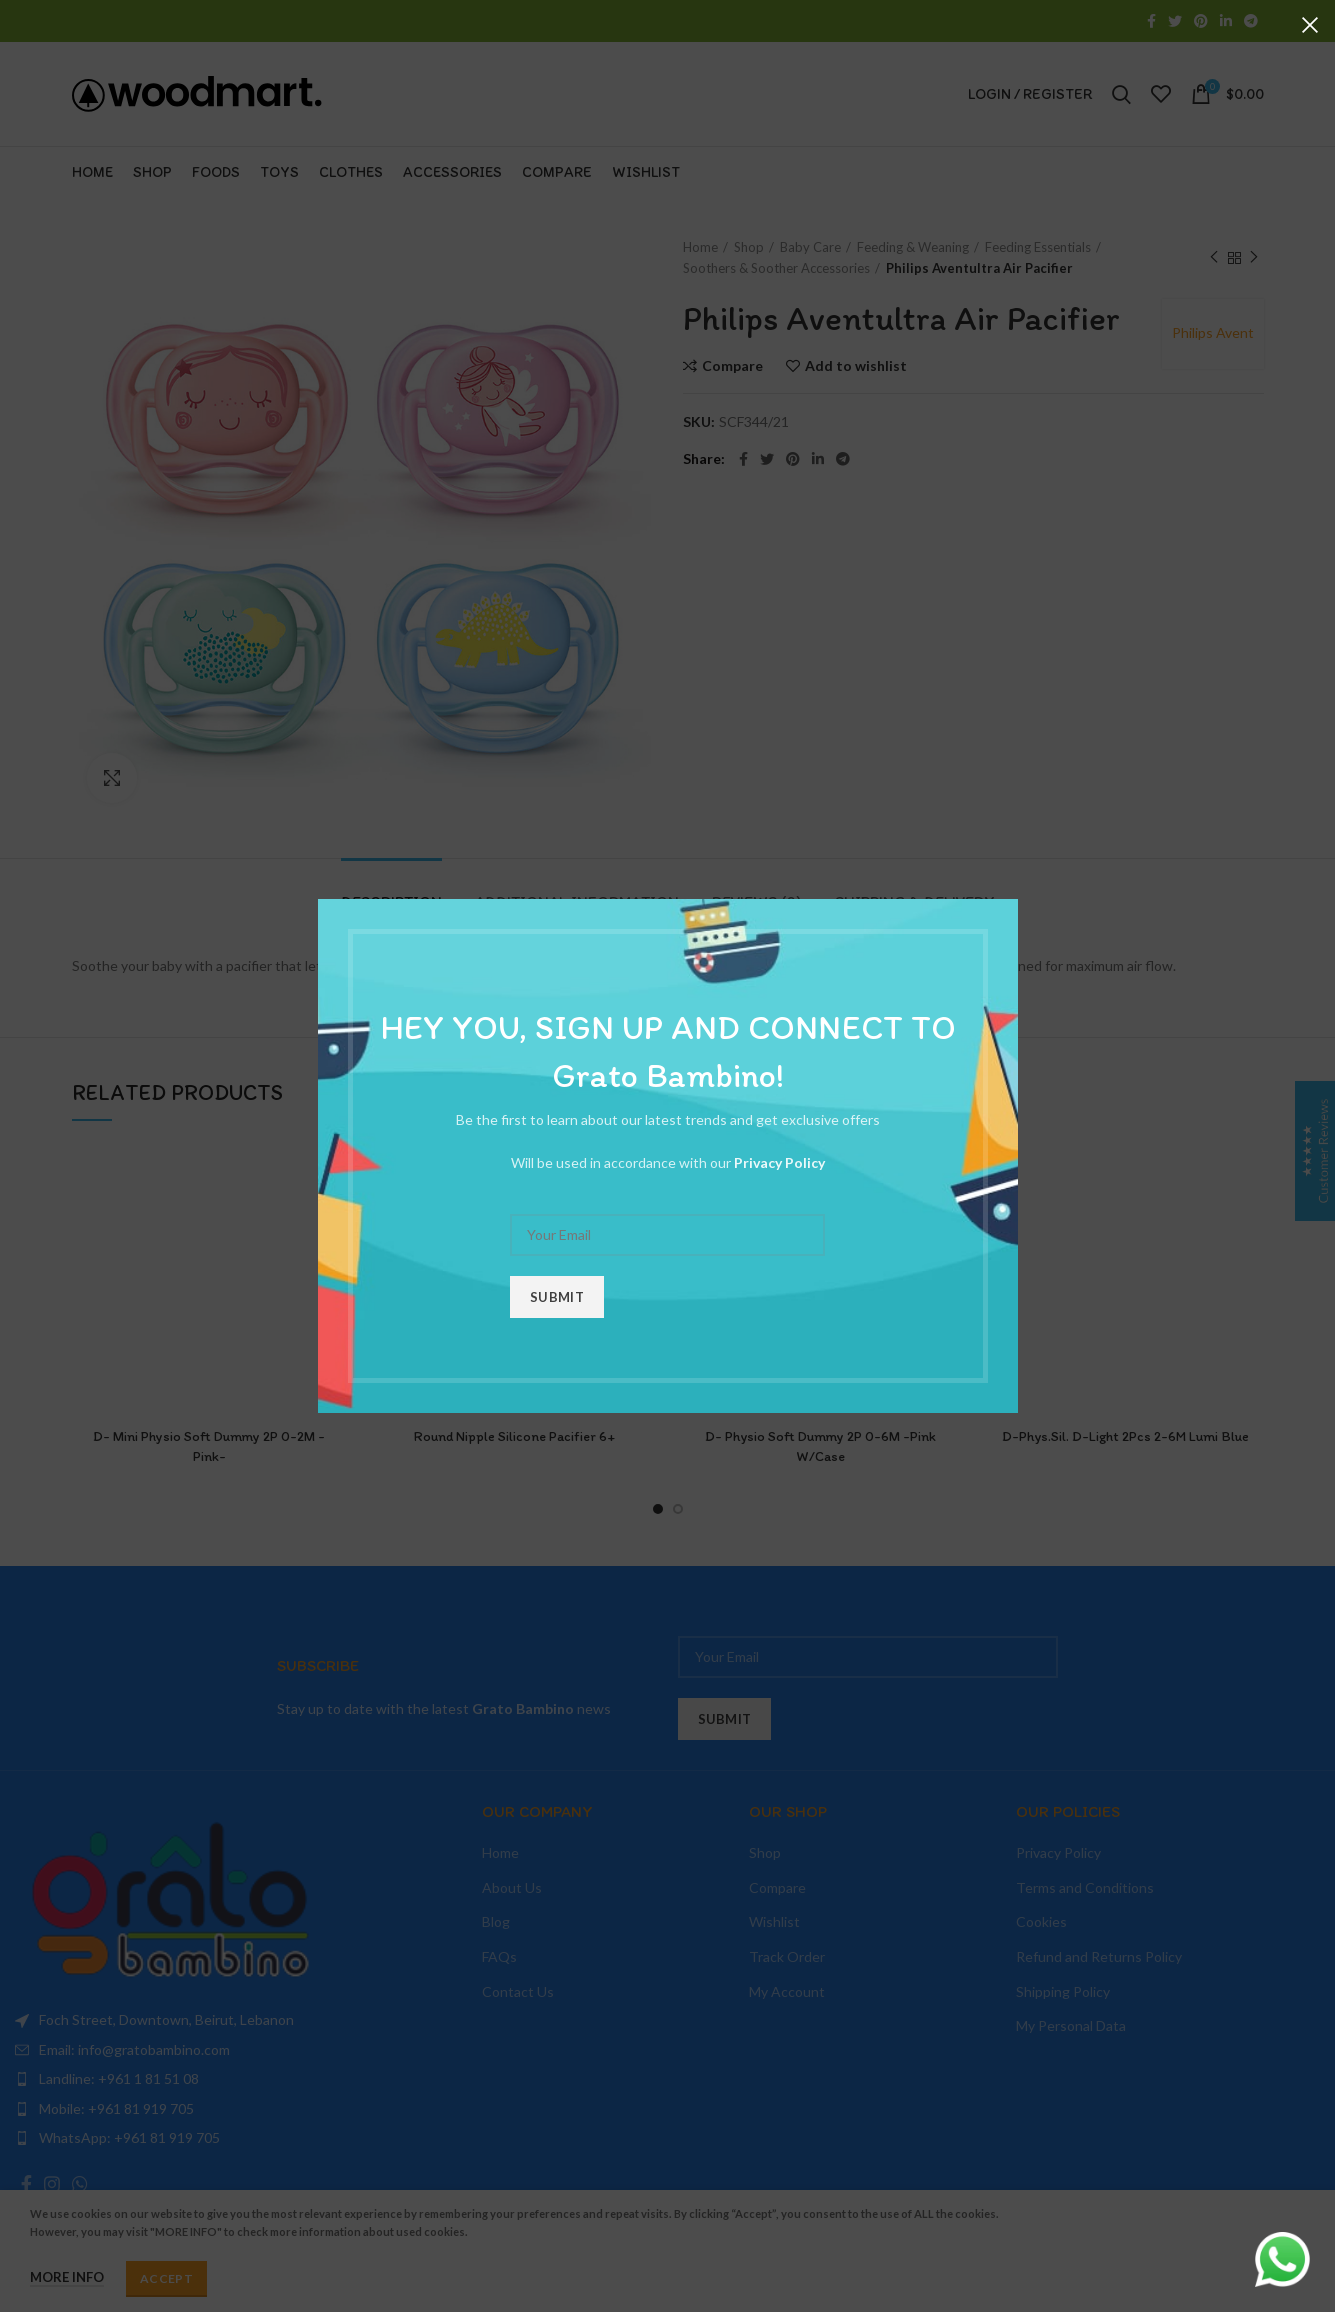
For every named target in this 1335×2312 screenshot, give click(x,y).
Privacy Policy (779, 1162)
